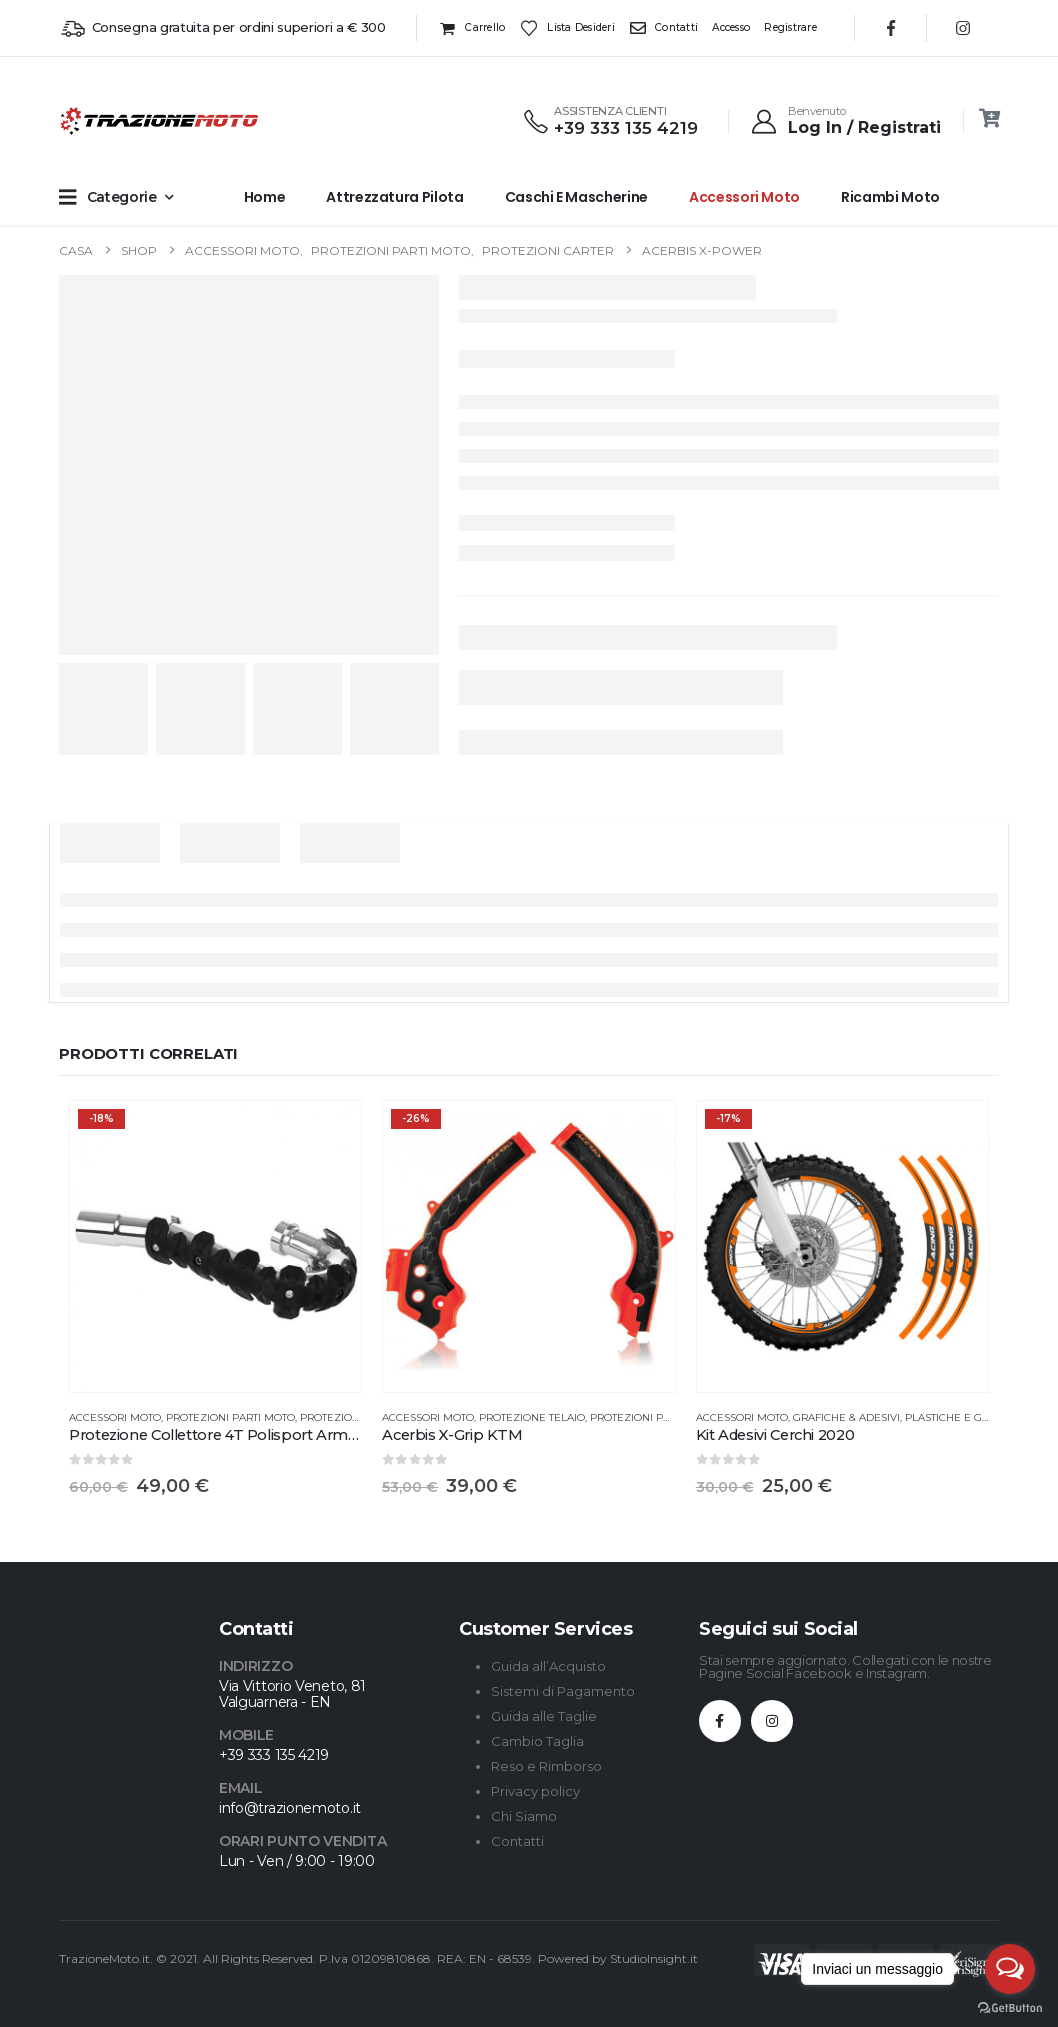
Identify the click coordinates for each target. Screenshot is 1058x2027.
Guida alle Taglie (544, 1716)
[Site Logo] (99, 121)
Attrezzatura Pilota (394, 197)
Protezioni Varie (348, 1417)
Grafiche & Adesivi (846, 1417)
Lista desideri (567, 28)
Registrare (790, 27)
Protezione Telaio (532, 1417)
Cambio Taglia (537, 1741)
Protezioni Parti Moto (230, 1417)
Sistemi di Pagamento (563, 1691)
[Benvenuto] (845, 121)
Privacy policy (535, 1791)
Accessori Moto (744, 197)
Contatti (663, 28)
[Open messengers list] (1010, 1969)
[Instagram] (963, 28)
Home (265, 197)
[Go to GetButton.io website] (1010, 2007)
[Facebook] (891, 28)
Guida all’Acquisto (548, 1666)
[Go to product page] (215, 1246)
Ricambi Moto (890, 197)
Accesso (731, 27)
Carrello (472, 28)
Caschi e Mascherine (576, 197)
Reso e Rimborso (546, 1766)
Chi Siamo (524, 1816)
